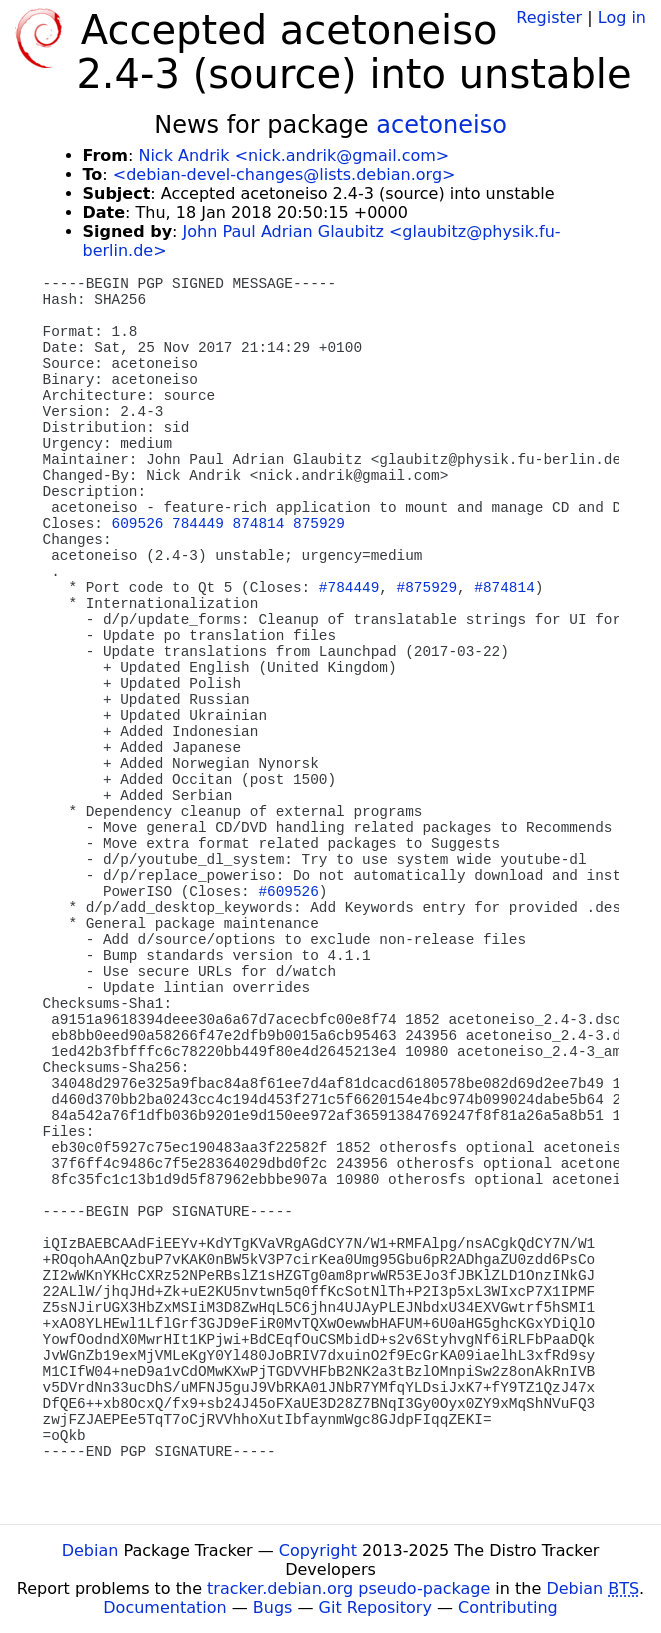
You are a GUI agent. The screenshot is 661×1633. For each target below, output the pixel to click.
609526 (138, 524)
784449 (198, 524)
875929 (319, 524)
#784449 (349, 588)
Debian (90, 1550)
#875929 (427, 588)
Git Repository (375, 1607)
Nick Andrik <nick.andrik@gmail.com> (293, 155)
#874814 (504, 588)
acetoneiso (441, 125)
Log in (622, 17)
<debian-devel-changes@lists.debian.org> (284, 174)
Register (549, 17)
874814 (259, 524)
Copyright (318, 1550)
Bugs (273, 1607)
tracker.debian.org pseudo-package (348, 1588)
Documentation (164, 1607)
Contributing (508, 1607)
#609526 (288, 892)
